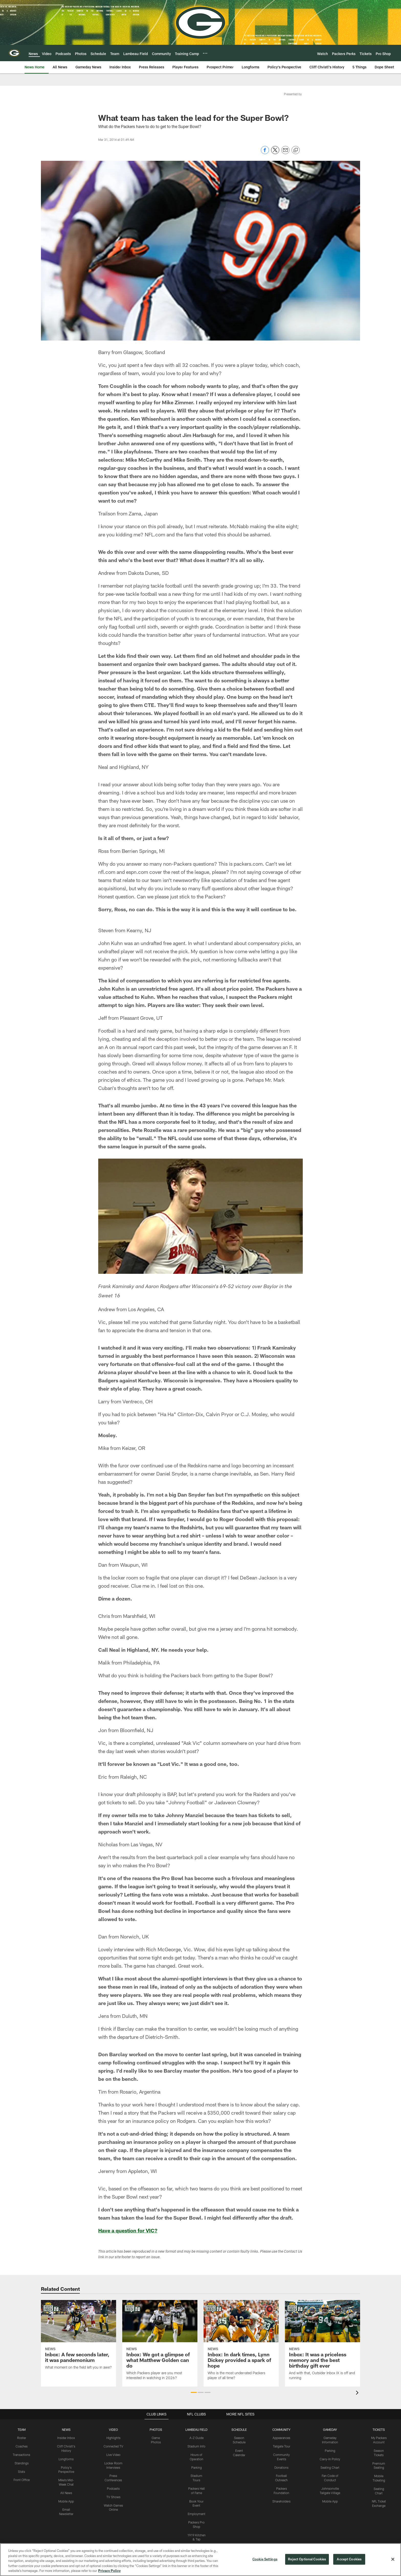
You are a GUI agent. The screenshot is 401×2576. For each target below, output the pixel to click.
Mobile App (66, 2501)
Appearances (281, 2438)
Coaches (22, 2446)
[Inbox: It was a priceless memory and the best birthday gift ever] (322, 2343)
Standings (22, 2463)
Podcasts (113, 2488)
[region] (200, 2559)
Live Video (113, 2454)
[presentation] (358, 2393)
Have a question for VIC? (127, 2230)
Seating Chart (329, 2467)
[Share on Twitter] (275, 153)
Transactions (21, 2454)
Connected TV (113, 2446)
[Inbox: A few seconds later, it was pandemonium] (78, 2338)
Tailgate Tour (281, 2446)
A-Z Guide (197, 2438)
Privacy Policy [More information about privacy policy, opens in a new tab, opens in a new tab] (109, 2571)
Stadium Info (196, 2446)
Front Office (22, 2479)
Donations (281, 2467)
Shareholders (281, 2501)
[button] (193, 2392)
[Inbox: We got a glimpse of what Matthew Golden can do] (159, 2343)
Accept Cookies (349, 2559)
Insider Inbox (66, 2438)
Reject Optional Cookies (307, 2559)
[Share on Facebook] (265, 153)
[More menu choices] (205, 53)
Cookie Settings (264, 2559)
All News (66, 2492)
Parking (196, 2467)
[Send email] (285, 153)
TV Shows (113, 2496)
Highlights (113, 2438)
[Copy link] (296, 150)
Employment (196, 2513)
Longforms (66, 2459)
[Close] (392, 2559)
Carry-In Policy (330, 2459)
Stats (21, 2471)
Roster (21, 2438)
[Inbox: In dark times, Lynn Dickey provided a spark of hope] (241, 2343)
